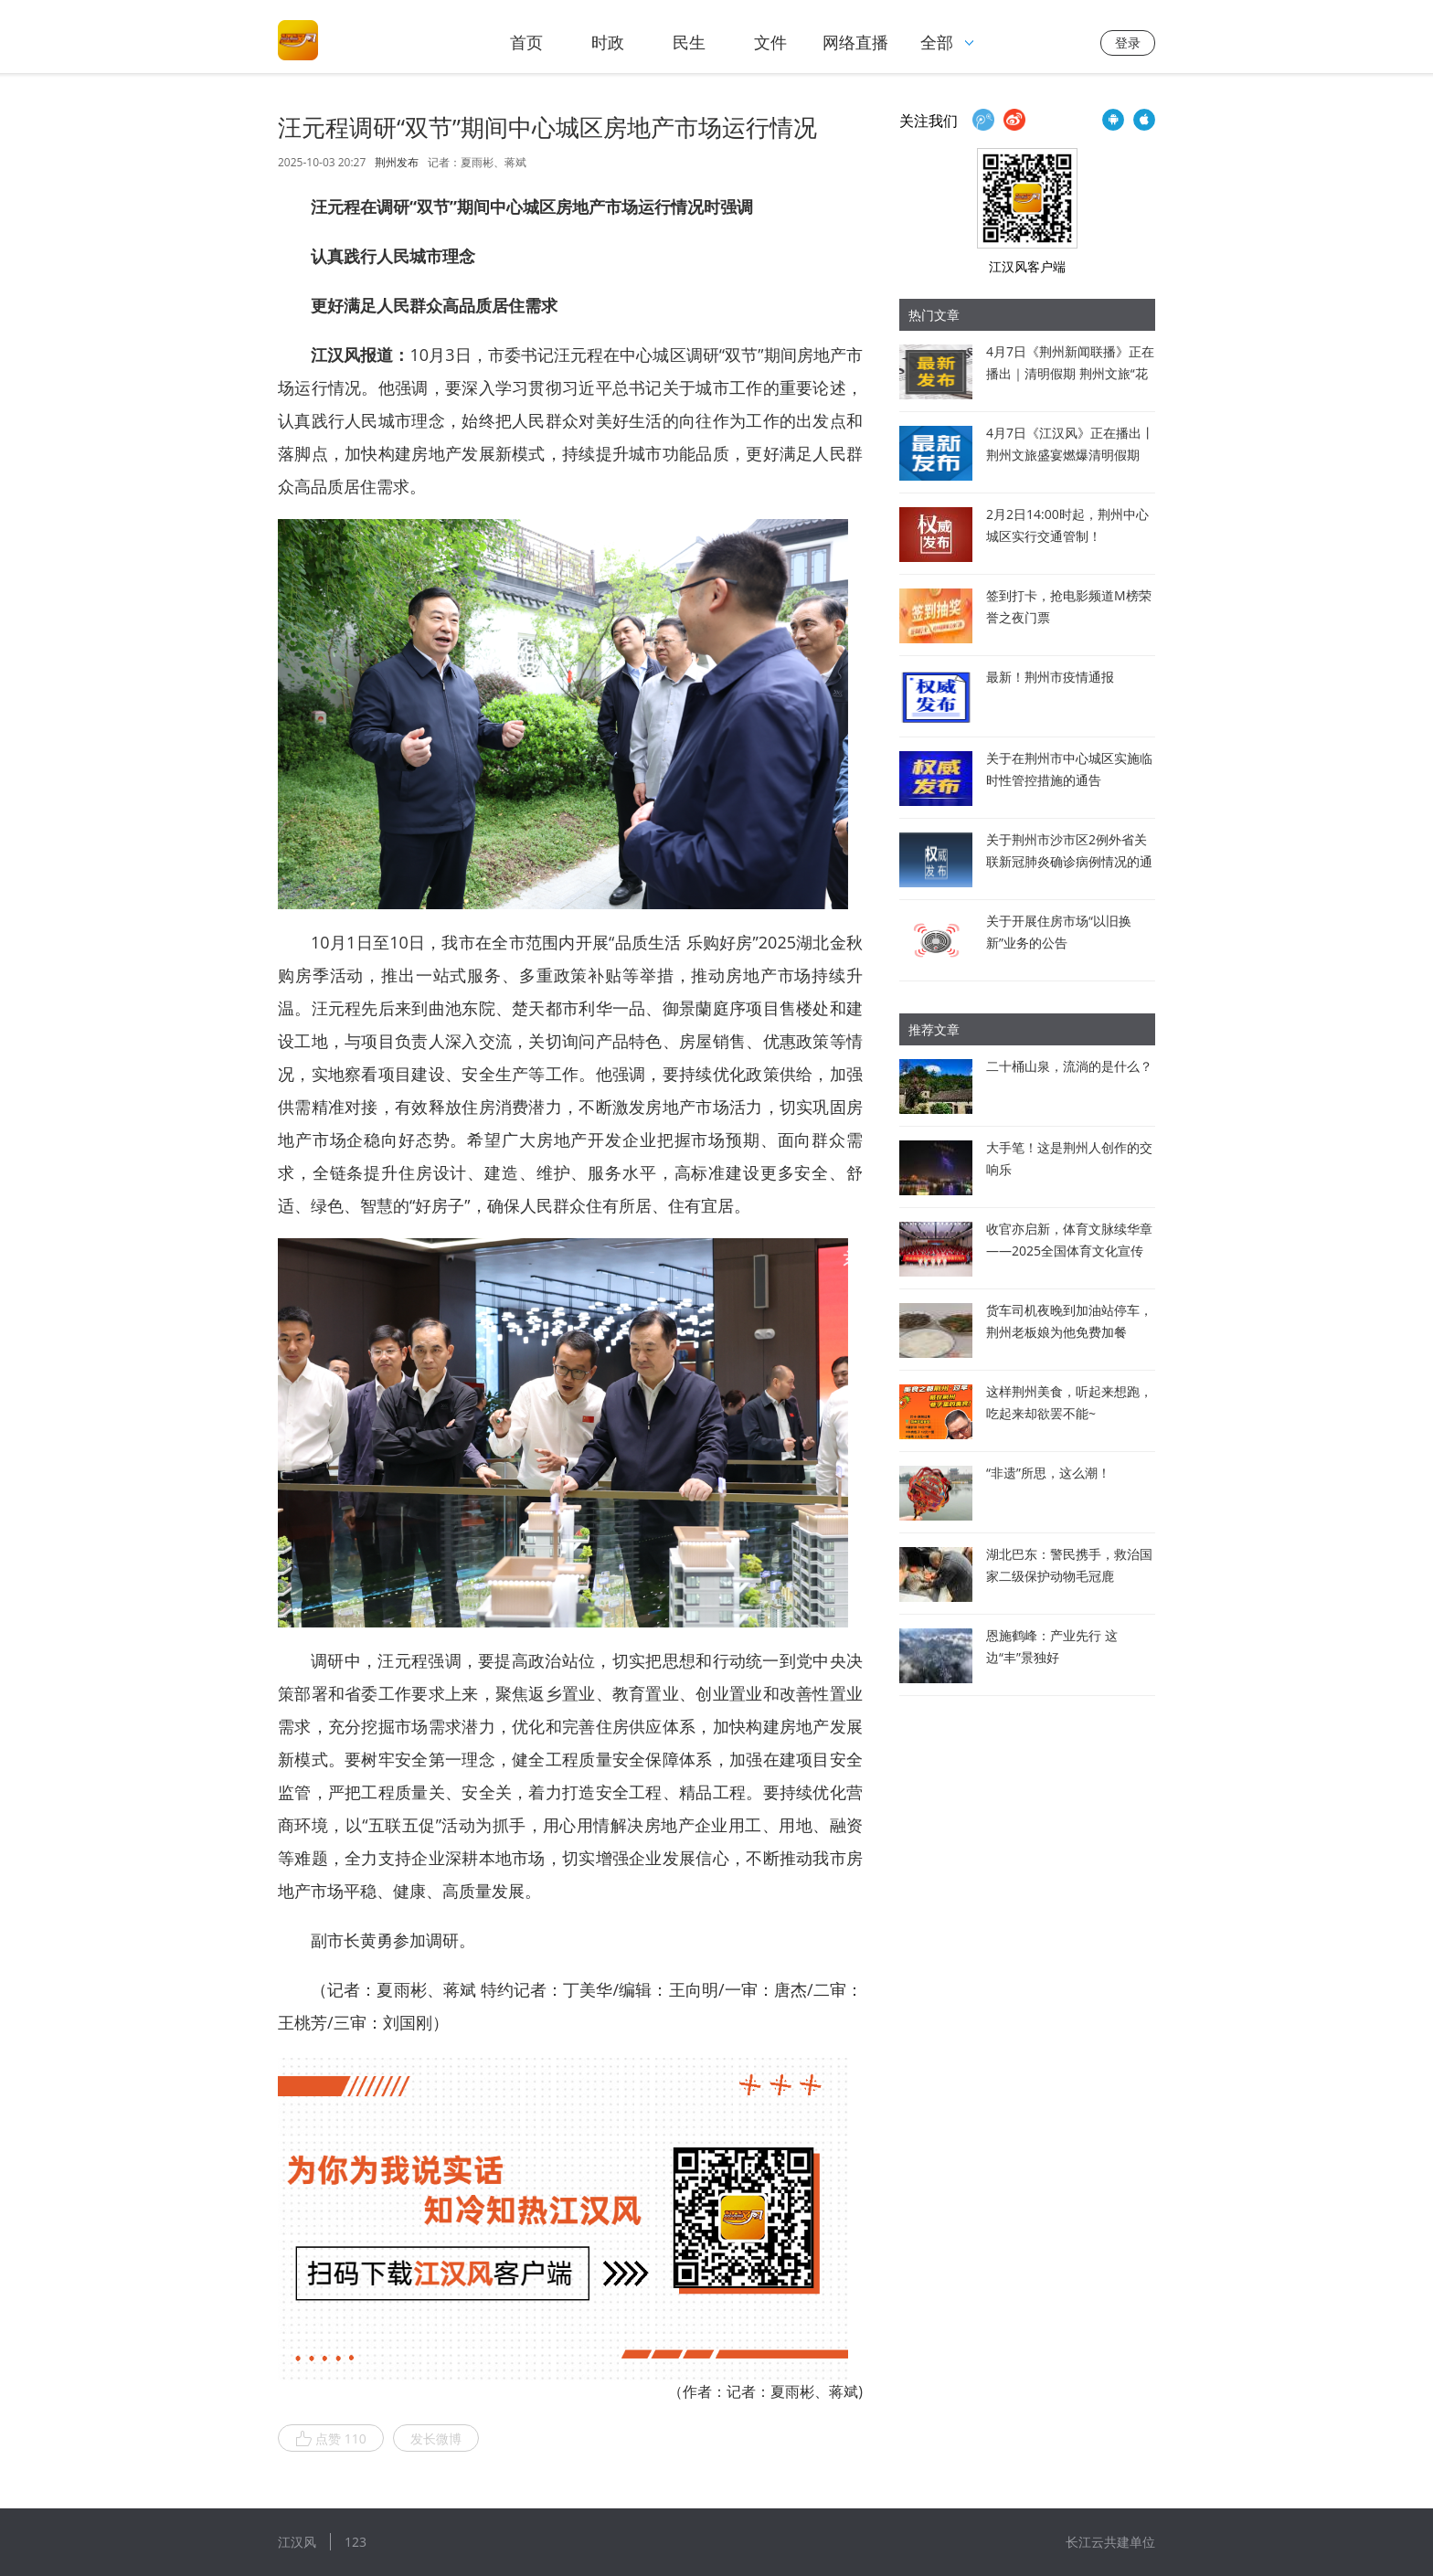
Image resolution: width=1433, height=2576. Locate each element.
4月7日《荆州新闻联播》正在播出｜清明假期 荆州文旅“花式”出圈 (1070, 373)
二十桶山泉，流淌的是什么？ (1069, 1066)
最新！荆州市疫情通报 (1050, 676)
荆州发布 (397, 162)
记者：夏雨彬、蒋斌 (477, 162)
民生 (689, 42)
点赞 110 (330, 2439)
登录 (1128, 42)
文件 (770, 42)
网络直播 (855, 42)
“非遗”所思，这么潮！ (1048, 1472)
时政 (607, 42)
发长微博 (436, 2438)
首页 (526, 42)
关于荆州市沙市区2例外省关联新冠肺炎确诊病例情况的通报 (1069, 861)
